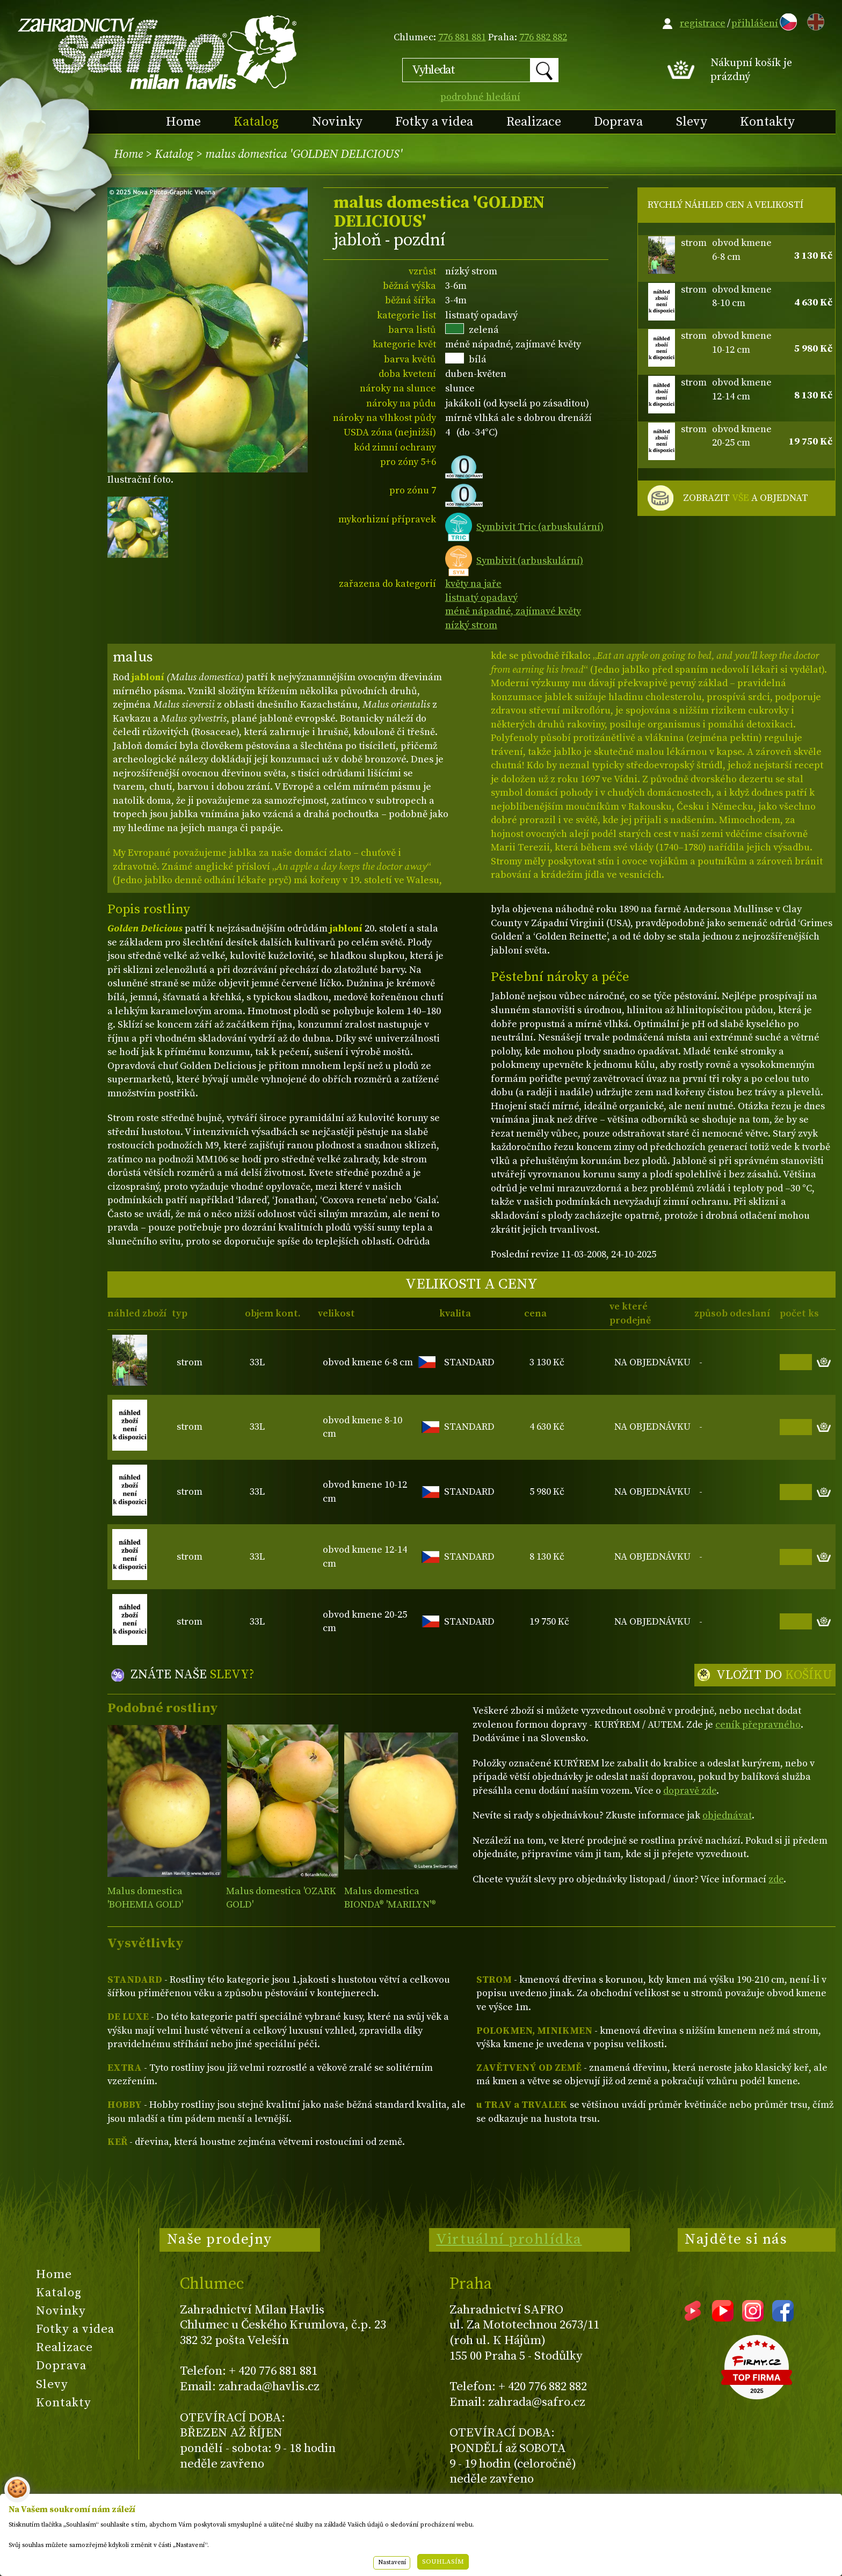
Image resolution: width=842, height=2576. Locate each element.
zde (775, 1879)
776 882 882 (543, 37)
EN (813, 20)
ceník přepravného (758, 1725)
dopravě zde (689, 1791)
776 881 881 (462, 37)
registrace (702, 23)
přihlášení (754, 23)
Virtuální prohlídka (509, 2239)
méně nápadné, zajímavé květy (513, 611)
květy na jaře (473, 584)
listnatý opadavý (481, 598)
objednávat (727, 1815)
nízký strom (471, 625)
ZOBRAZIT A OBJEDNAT (745, 498)
